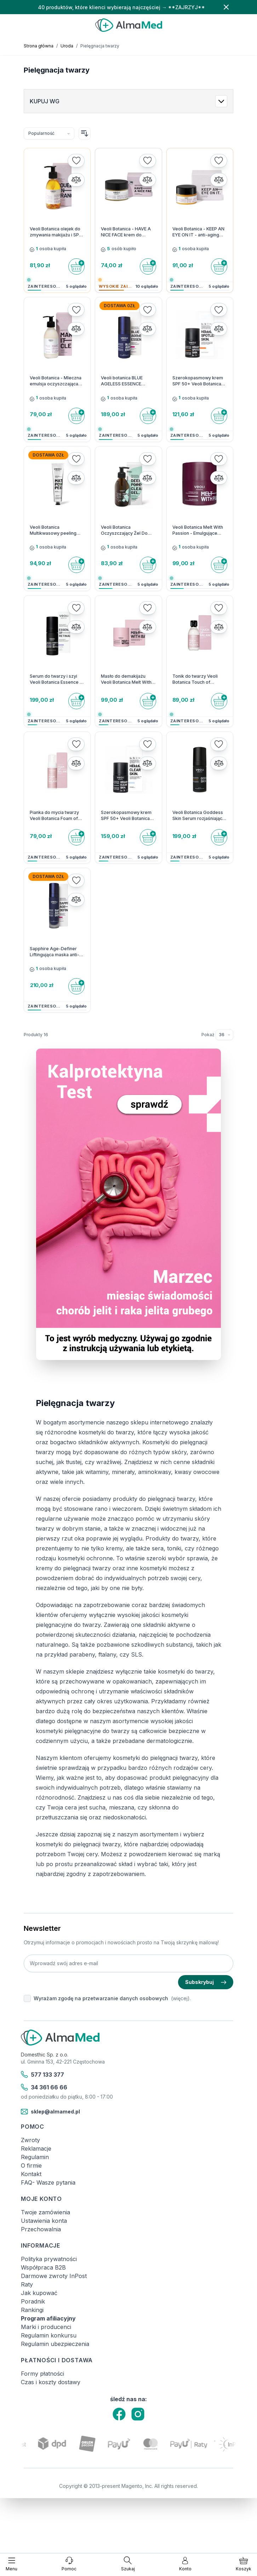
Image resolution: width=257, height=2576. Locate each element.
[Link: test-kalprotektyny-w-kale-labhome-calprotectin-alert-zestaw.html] (128, 1204)
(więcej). (181, 1998)
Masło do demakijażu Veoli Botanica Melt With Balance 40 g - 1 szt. (126, 679)
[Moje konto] (185, 2564)
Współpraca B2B (43, 2267)
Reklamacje (36, 2148)
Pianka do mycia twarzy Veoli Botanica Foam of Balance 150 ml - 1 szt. (54, 816)
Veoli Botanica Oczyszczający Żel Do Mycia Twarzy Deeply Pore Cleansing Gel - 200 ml (127, 530)
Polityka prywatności (49, 2258)
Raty (27, 2284)
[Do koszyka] (76, 266)
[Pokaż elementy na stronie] (224, 1034)
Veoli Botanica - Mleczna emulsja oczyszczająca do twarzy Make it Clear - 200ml (56, 381)
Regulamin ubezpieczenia (55, 2343)
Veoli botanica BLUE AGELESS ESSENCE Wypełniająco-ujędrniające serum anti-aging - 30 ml (126, 381)
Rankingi (32, 2309)
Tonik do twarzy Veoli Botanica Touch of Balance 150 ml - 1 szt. (195, 679)
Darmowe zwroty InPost (54, 2275)
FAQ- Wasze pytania (48, 2182)
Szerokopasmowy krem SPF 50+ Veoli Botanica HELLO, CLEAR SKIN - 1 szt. (126, 816)
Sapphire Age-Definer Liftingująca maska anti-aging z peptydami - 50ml (57, 952)
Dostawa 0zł (119, 305)
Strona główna (38, 45)
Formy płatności (42, 2373)
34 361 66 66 (44, 2087)
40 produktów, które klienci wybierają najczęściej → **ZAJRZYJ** (121, 7)
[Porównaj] (76, 180)
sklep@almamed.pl (50, 2112)
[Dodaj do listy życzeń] (76, 160)
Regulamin (35, 2157)
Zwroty (30, 2140)
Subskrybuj (205, 1982)
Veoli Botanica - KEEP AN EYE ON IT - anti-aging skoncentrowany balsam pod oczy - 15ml (198, 232)
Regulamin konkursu (48, 2335)
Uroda (67, 45)
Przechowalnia (41, 2229)
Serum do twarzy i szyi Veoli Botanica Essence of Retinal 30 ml (57, 679)
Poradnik (33, 2301)
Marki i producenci (46, 2326)
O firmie (31, 2165)
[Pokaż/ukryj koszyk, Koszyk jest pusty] (243, 2564)
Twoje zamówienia (45, 2212)
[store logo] (128, 25)
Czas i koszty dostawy (50, 2382)
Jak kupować (39, 2292)
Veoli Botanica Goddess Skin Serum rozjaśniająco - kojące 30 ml (198, 816)
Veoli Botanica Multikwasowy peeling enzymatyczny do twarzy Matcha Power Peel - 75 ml (56, 530)
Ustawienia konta (44, 2220)
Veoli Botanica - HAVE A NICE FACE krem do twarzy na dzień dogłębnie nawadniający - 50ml (128, 232)
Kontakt (31, 2174)
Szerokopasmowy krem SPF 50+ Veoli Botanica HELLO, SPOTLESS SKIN (197, 381)
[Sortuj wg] (49, 133)
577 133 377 (42, 2074)
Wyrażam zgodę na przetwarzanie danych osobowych (101, 1998)
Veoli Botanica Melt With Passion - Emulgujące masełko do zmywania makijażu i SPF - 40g (197, 530)
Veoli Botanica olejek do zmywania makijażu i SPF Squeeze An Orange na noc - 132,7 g (55, 232)
